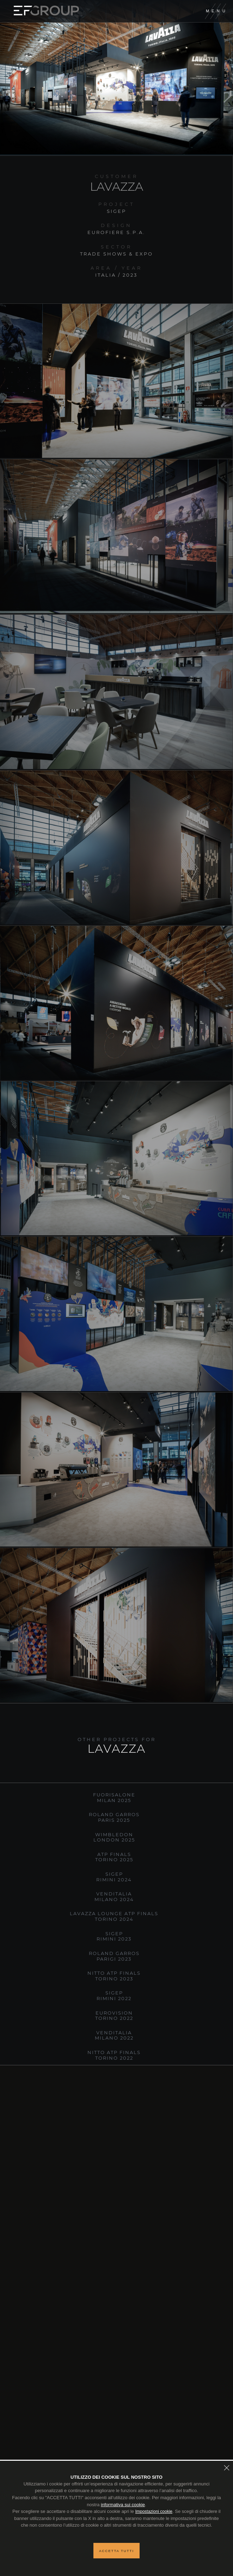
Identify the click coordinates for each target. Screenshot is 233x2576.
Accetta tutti (116, 2551)
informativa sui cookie (123, 2504)
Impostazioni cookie (153, 2511)
